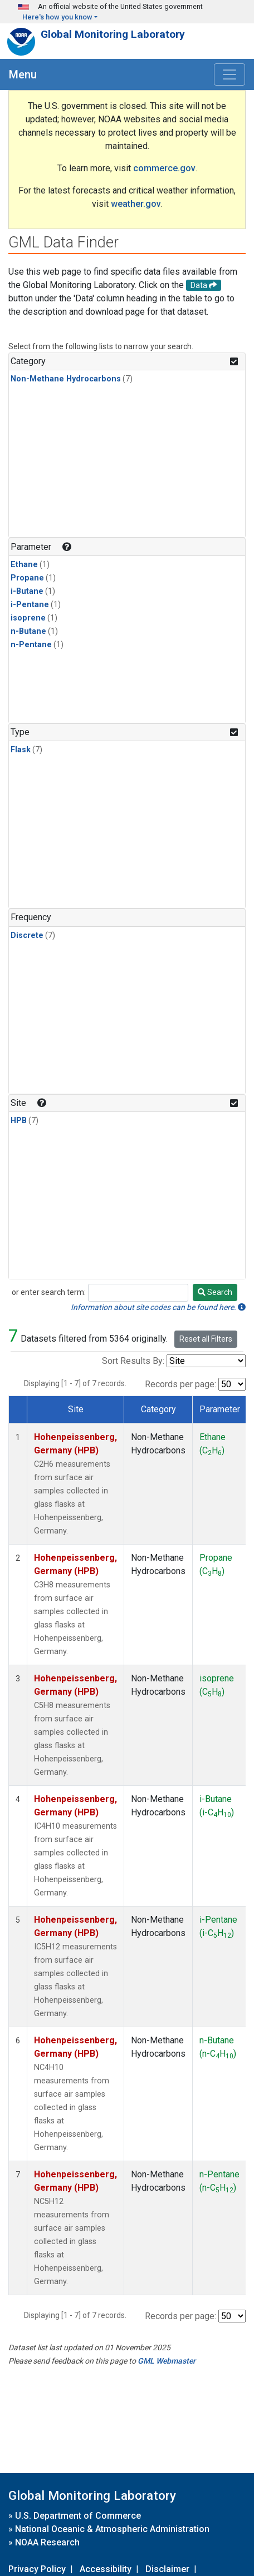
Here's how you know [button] (57, 17)
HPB (19, 1120)
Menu (23, 74)
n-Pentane (31, 644)
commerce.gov (164, 168)
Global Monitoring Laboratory (113, 34)
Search (215, 1292)
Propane (27, 578)
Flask (21, 750)
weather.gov (136, 203)
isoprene (28, 618)
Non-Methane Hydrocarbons (66, 379)
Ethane (24, 564)
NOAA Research (47, 2542)
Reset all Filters (205, 1338)
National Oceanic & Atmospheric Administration (112, 2529)
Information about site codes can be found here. (158, 1307)
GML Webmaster (167, 2360)
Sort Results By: (133, 1361)
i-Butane (27, 591)
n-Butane (28, 631)
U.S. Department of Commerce (78, 2515)
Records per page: (180, 1384)
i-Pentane (30, 604)
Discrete (27, 935)
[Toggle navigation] (229, 74)
